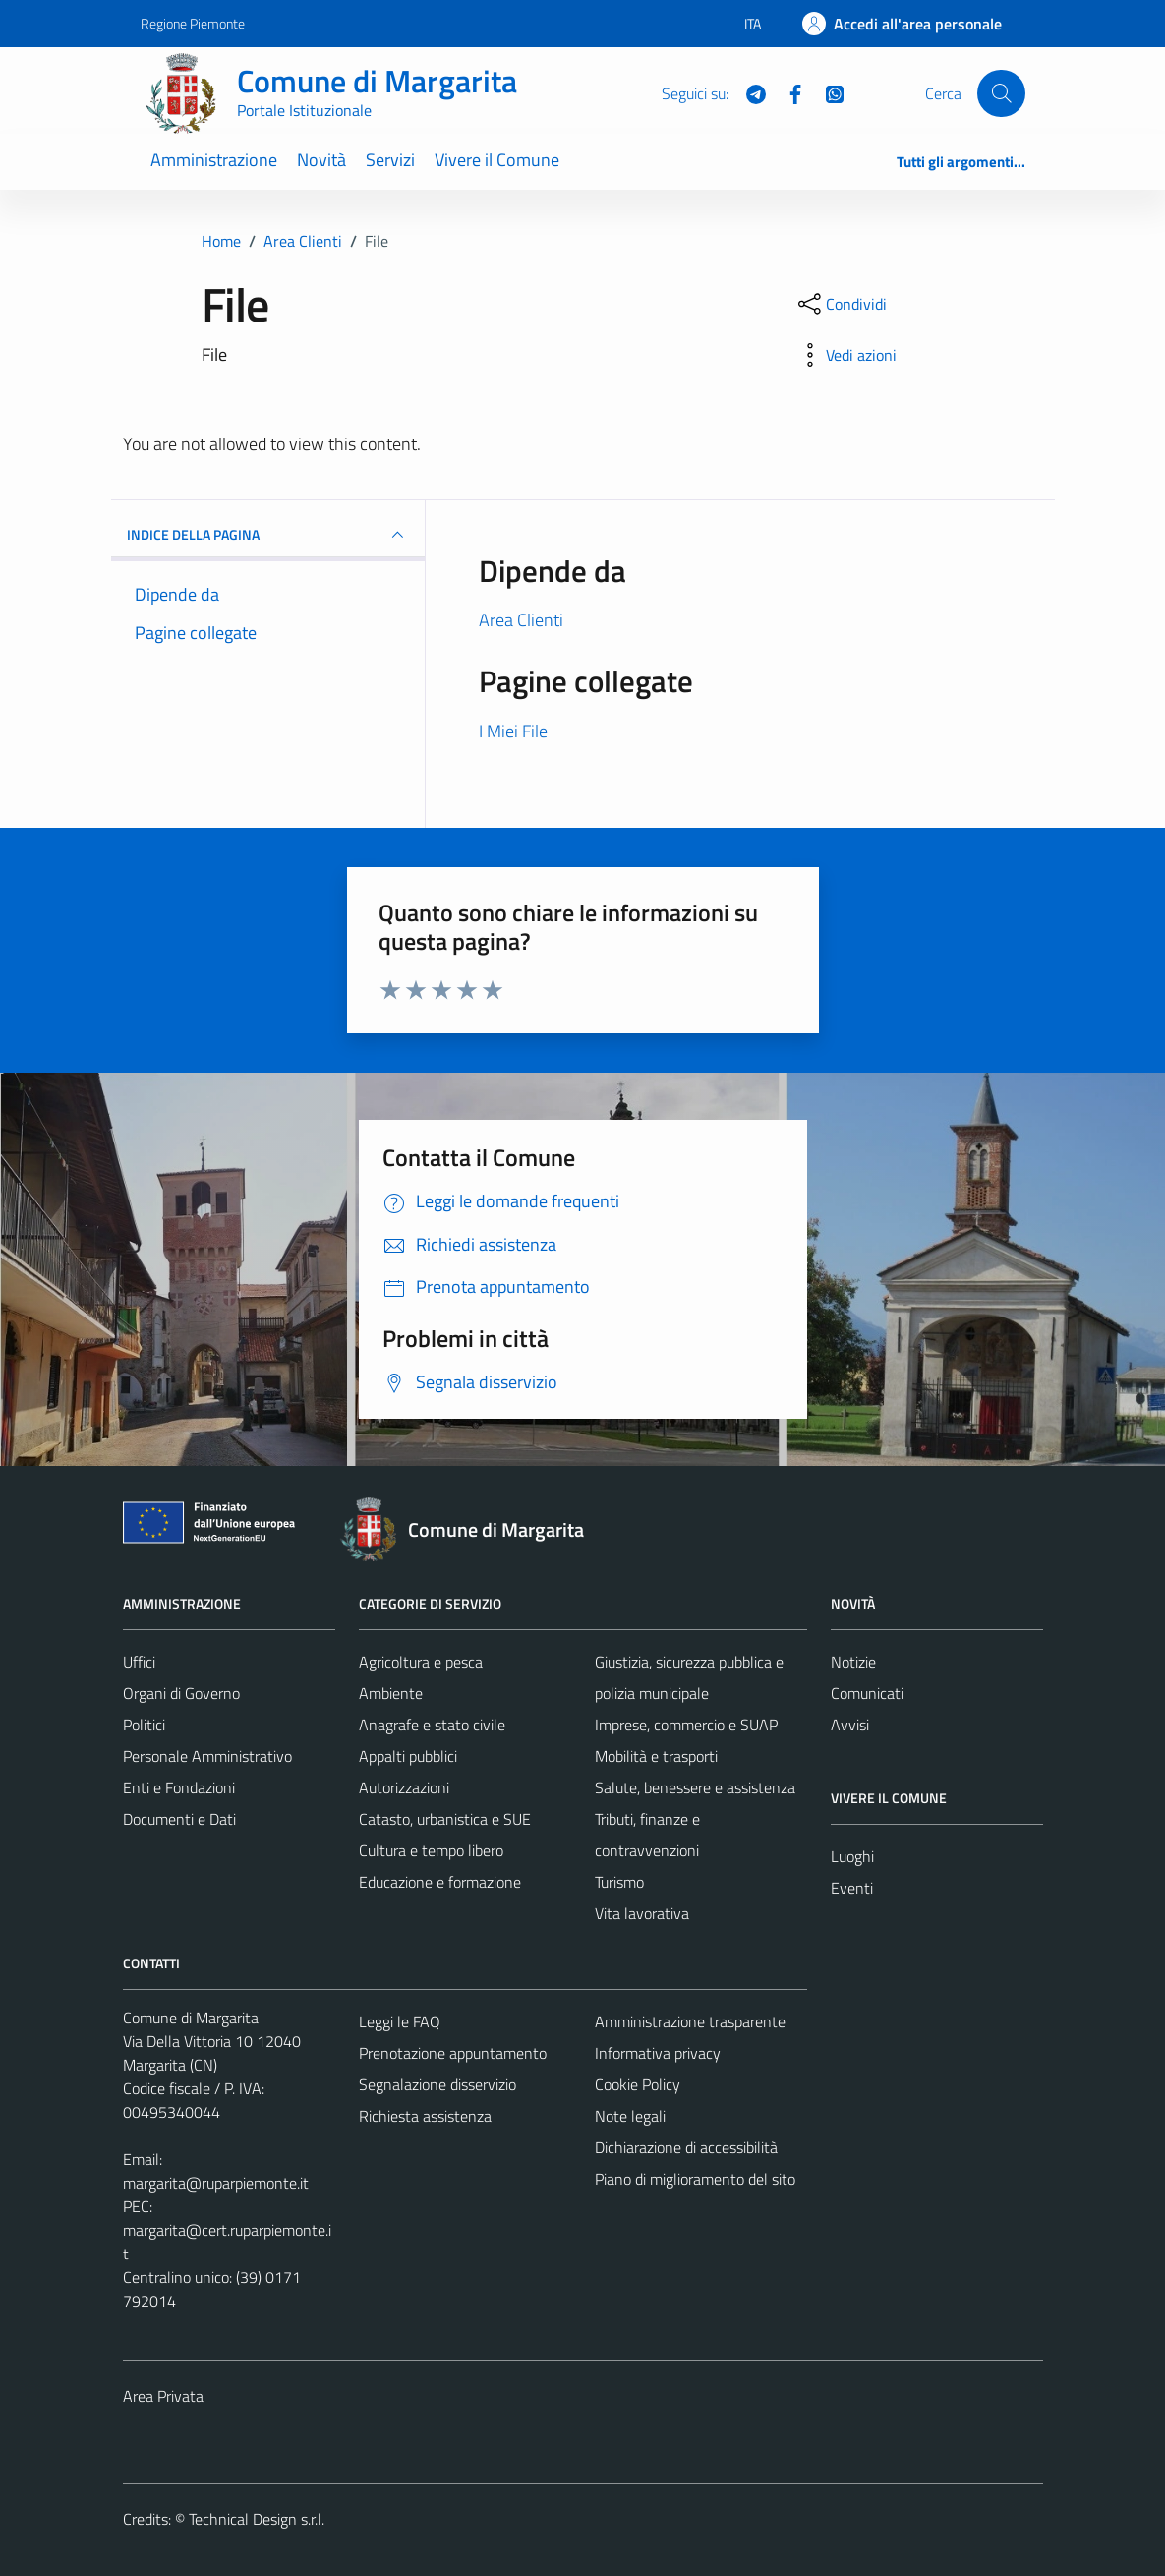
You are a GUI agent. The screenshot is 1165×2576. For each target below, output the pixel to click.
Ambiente (391, 1693)
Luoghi (852, 1856)
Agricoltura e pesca (421, 1661)
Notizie (853, 1661)
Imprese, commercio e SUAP (686, 1724)
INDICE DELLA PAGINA (268, 535)
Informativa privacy (658, 2053)
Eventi (852, 1888)
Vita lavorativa (642, 1913)
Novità (321, 159)
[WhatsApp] (826, 92)
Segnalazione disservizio (437, 2084)
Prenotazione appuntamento (453, 2053)
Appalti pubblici (408, 1756)
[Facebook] (787, 92)
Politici (144, 1724)
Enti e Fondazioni (179, 1787)
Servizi (390, 159)
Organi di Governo (181, 1693)
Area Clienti (521, 620)
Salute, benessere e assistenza (695, 1787)
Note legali (630, 2116)
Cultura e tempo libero (431, 1850)
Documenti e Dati (179, 1819)
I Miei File (513, 731)
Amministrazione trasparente (690, 2021)
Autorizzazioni (404, 1787)
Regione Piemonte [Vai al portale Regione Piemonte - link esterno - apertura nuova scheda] (193, 23)
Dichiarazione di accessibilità (686, 2147)
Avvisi (850, 1724)
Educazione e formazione (440, 1882)
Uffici (139, 1661)
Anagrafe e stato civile (432, 1724)
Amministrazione (213, 159)
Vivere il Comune (497, 159)
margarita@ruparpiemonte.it (216, 2183)
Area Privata (163, 2396)
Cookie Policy (637, 2084)
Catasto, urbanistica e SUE (445, 1819)
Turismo (619, 1882)
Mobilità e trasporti (656, 1756)
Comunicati (867, 1693)
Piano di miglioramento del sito (695, 2179)
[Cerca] (1000, 93)
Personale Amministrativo (207, 1756)
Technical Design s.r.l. (256, 2519)
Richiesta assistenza (425, 2116)
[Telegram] (748, 92)
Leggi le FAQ (399, 2021)
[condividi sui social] (840, 304)
